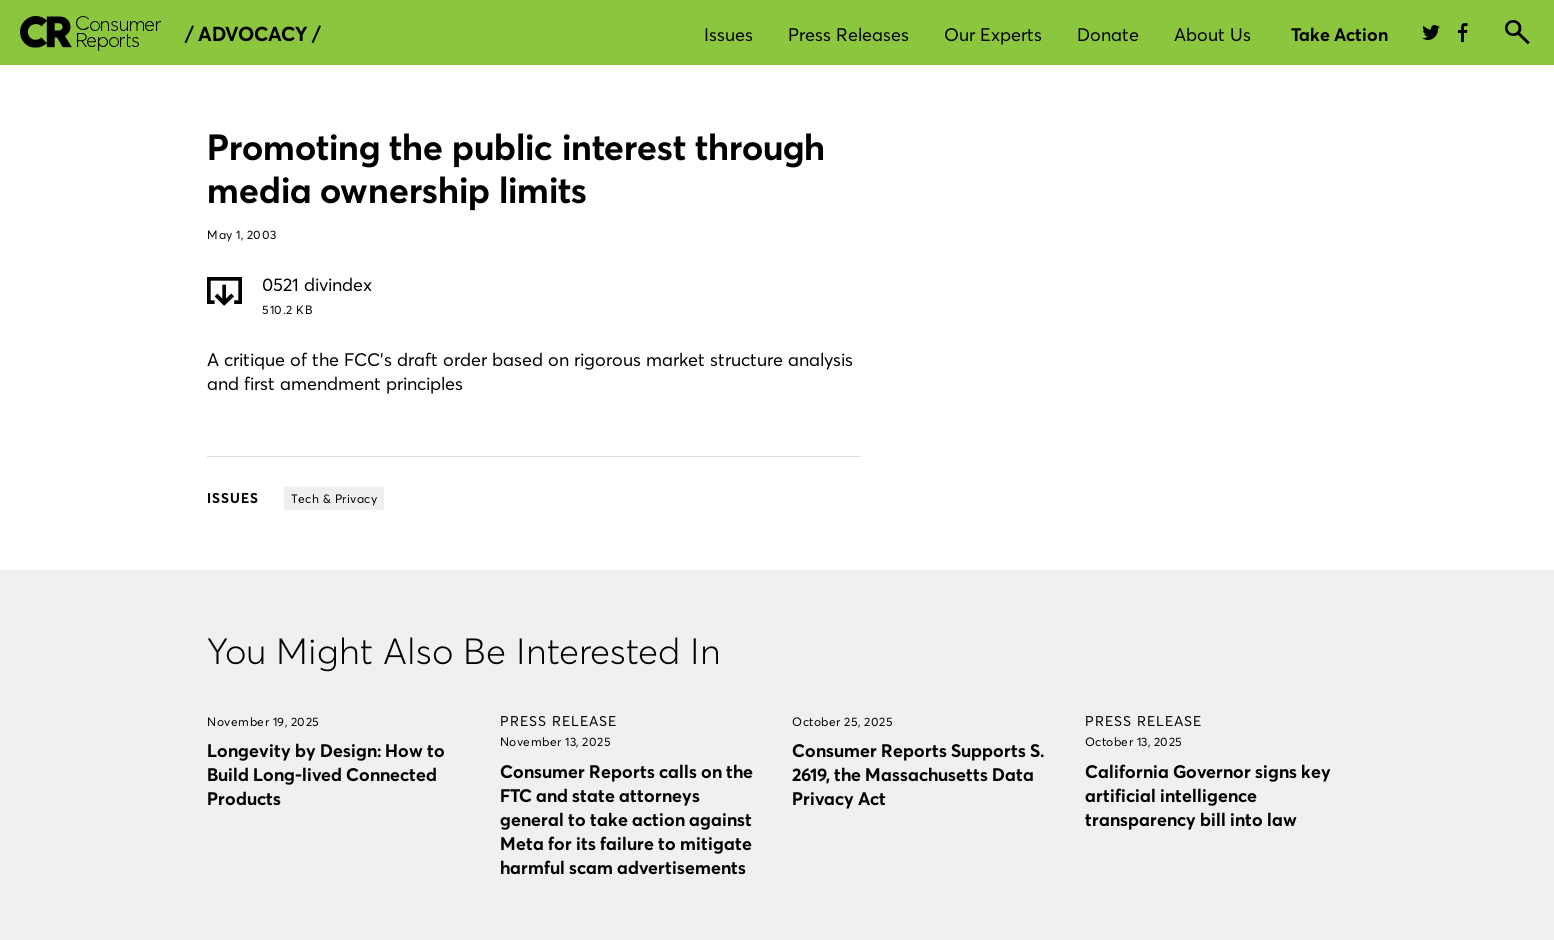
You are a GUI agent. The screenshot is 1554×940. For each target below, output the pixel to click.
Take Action (1339, 34)
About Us (1212, 34)
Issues (728, 34)
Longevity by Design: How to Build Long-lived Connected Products (326, 774)
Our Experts (993, 34)
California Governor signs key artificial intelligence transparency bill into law (1208, 795)
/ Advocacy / (252, 34)
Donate (1108, 34)
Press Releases (848, 34)
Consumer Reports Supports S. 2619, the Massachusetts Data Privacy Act (918, 774)
